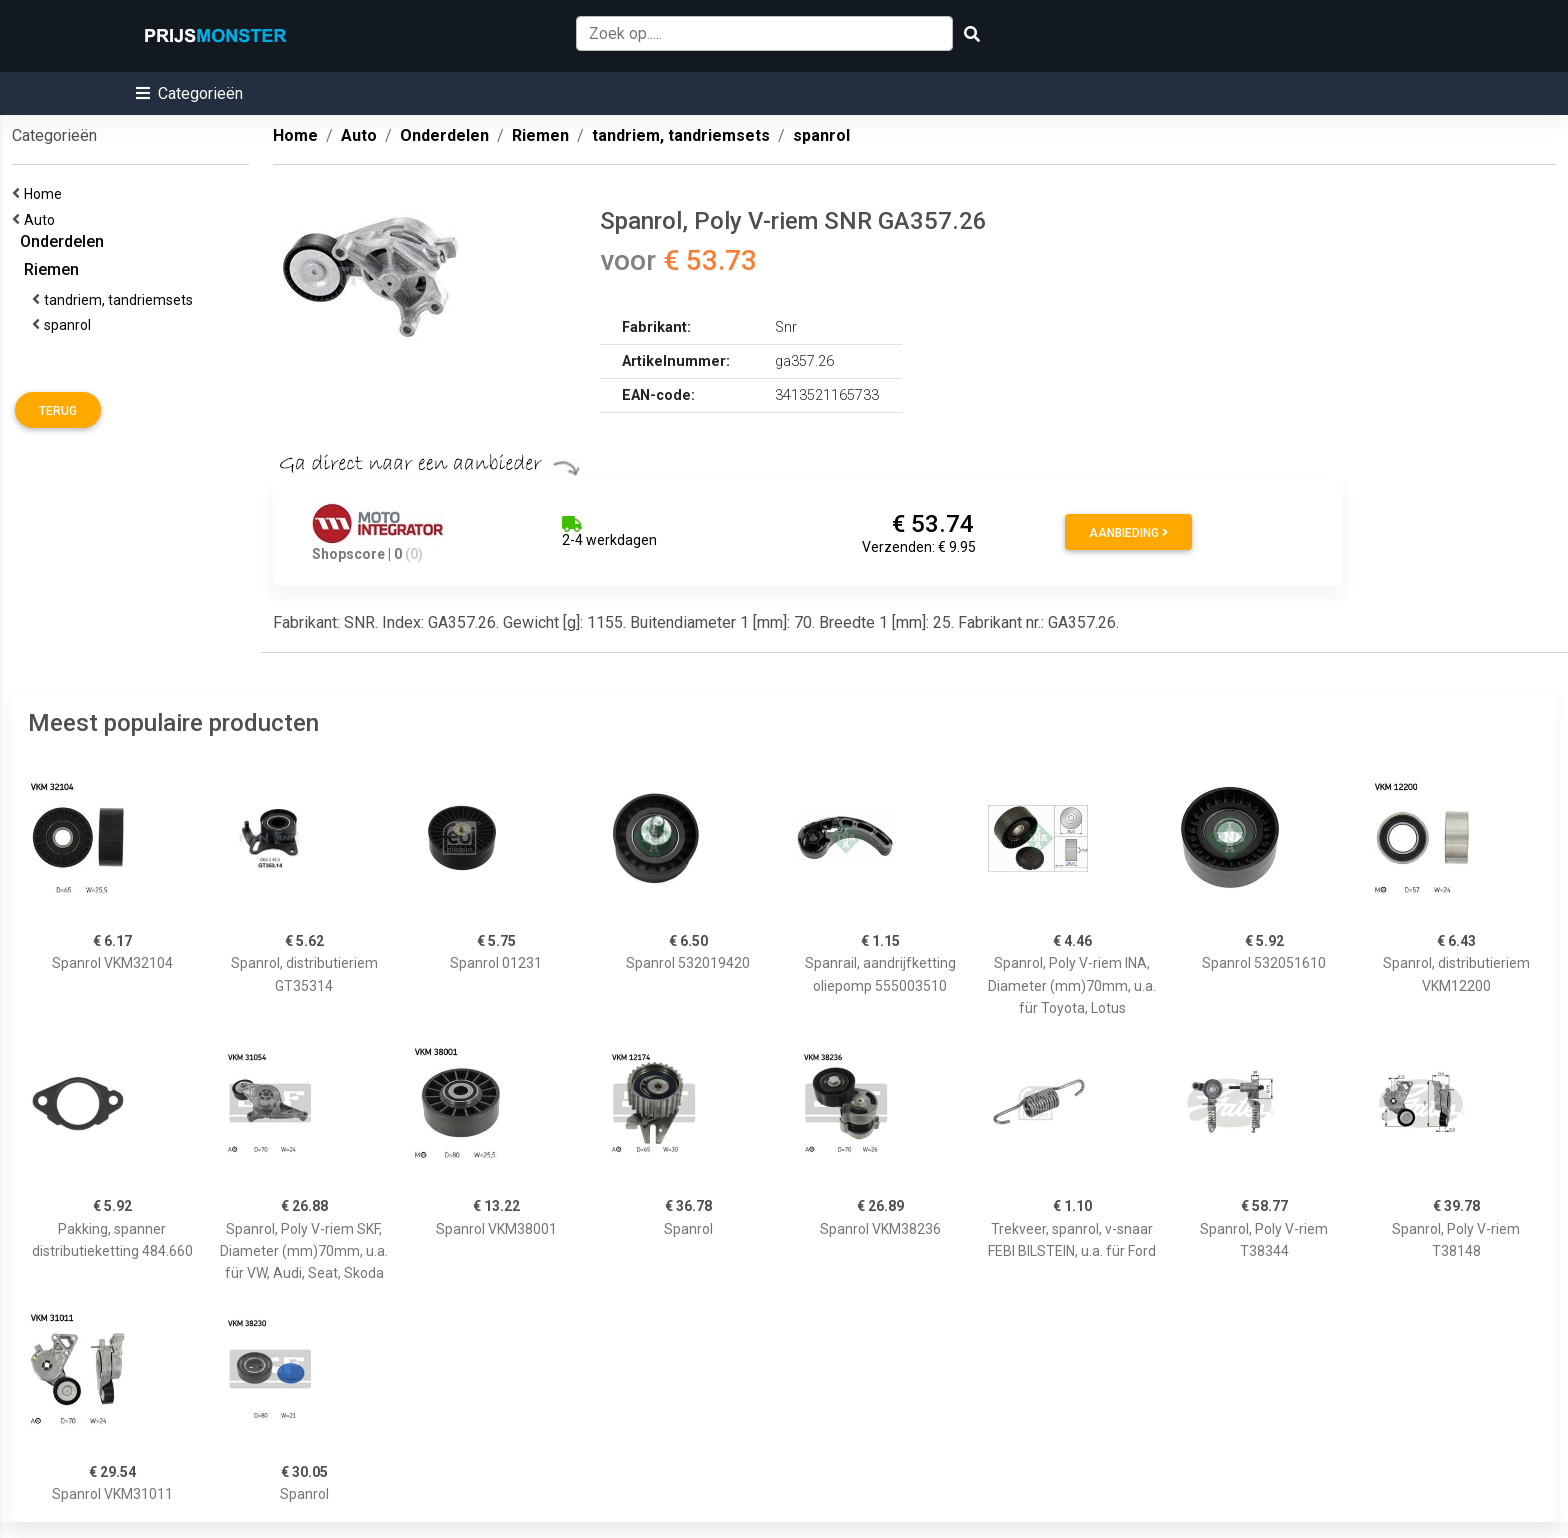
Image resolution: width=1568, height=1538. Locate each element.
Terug (58, 411)
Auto (42, 220)
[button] (189, 93)
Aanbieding (1128, 533)
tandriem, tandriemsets (121, 300)
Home (46, 194)
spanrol (70, 325)
